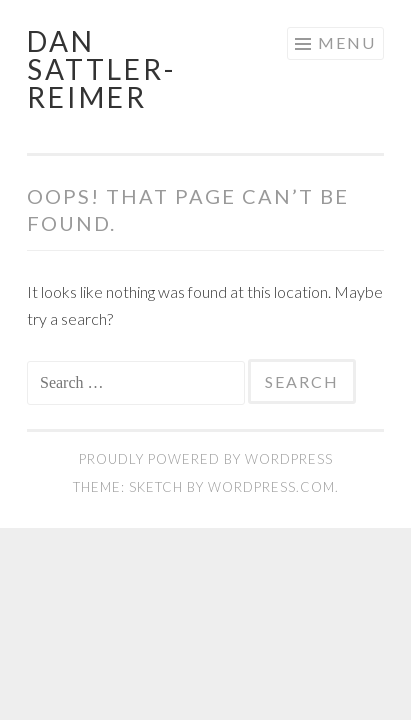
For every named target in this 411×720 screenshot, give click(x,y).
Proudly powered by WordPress (206, 459)
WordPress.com (271, 487)
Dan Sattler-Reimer (101, 69)
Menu (347, 42)
